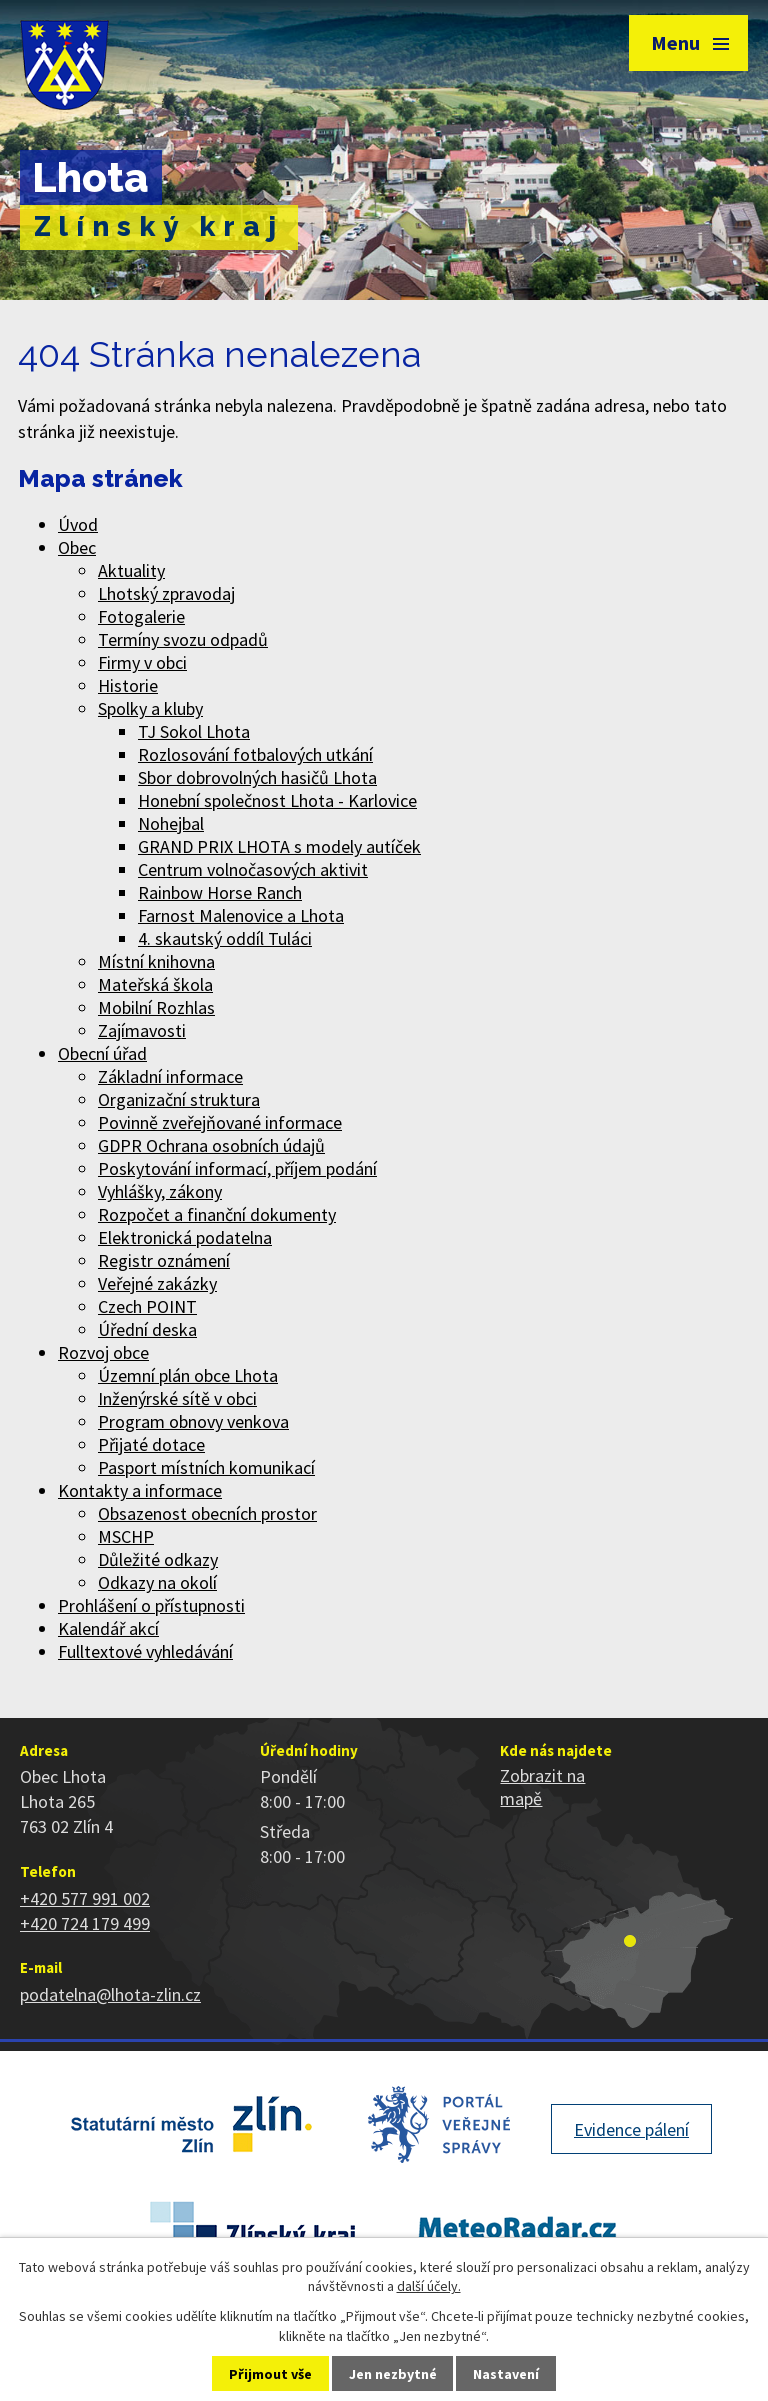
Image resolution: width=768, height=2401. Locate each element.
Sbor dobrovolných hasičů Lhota (257, 777)
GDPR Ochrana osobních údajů (211, 1145)
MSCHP (126, 1536)
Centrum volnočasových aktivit (253, 869)
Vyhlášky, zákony (160, 1191)
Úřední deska (147, 1329)
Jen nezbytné (393, 2374)
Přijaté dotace (151, 1444)
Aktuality (131, 570)
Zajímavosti (142, 1030)
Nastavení (506, 2374)
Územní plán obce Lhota (188, 1375)
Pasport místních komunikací (206, 1467)
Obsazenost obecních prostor (207, 1513)
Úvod (78, 524)
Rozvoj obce (103, 1352)
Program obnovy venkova (193, 1421)
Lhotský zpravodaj (166, 593)
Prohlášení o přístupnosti (151, 1605)
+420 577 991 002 (85, 1898)
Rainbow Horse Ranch (220, 892)
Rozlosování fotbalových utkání (255, 754)
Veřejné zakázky (157, 1283)
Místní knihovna (156, 961)
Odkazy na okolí (157, 1582)
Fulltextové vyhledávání (145, 1651)
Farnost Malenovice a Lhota (241, 915)
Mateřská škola (155, 984)
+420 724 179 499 (85, 1923)
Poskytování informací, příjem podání (237, 1168)
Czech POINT (147, 1306)
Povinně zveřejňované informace (220, 1122)
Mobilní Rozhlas (156, 1007)
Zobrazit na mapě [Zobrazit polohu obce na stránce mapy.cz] (542, 1787)
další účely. (429, 2286)
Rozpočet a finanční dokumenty (217, 1214)
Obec (77, 547)
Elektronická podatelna (185, 1237)
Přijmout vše (270, 2374)
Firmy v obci (142, 662)
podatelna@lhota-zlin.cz (110, 1994)
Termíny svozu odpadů (183, 639)
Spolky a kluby (150, 708)
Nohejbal (171, 823)
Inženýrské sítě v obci (177, 1398)
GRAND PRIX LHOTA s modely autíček (279, 846)
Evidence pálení (631, 2129)
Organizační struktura (179, 1099)
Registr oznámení (164, 1260)
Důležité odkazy (158, 1559)
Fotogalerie (141, 616)
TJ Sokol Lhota (194, 731)
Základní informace (170, 1076)
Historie (128, 685)
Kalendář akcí (108, 1628)
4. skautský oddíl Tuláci (225, 938)
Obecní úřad (102, 1053)
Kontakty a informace (140, 1490)
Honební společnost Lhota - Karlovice (277, 800)
